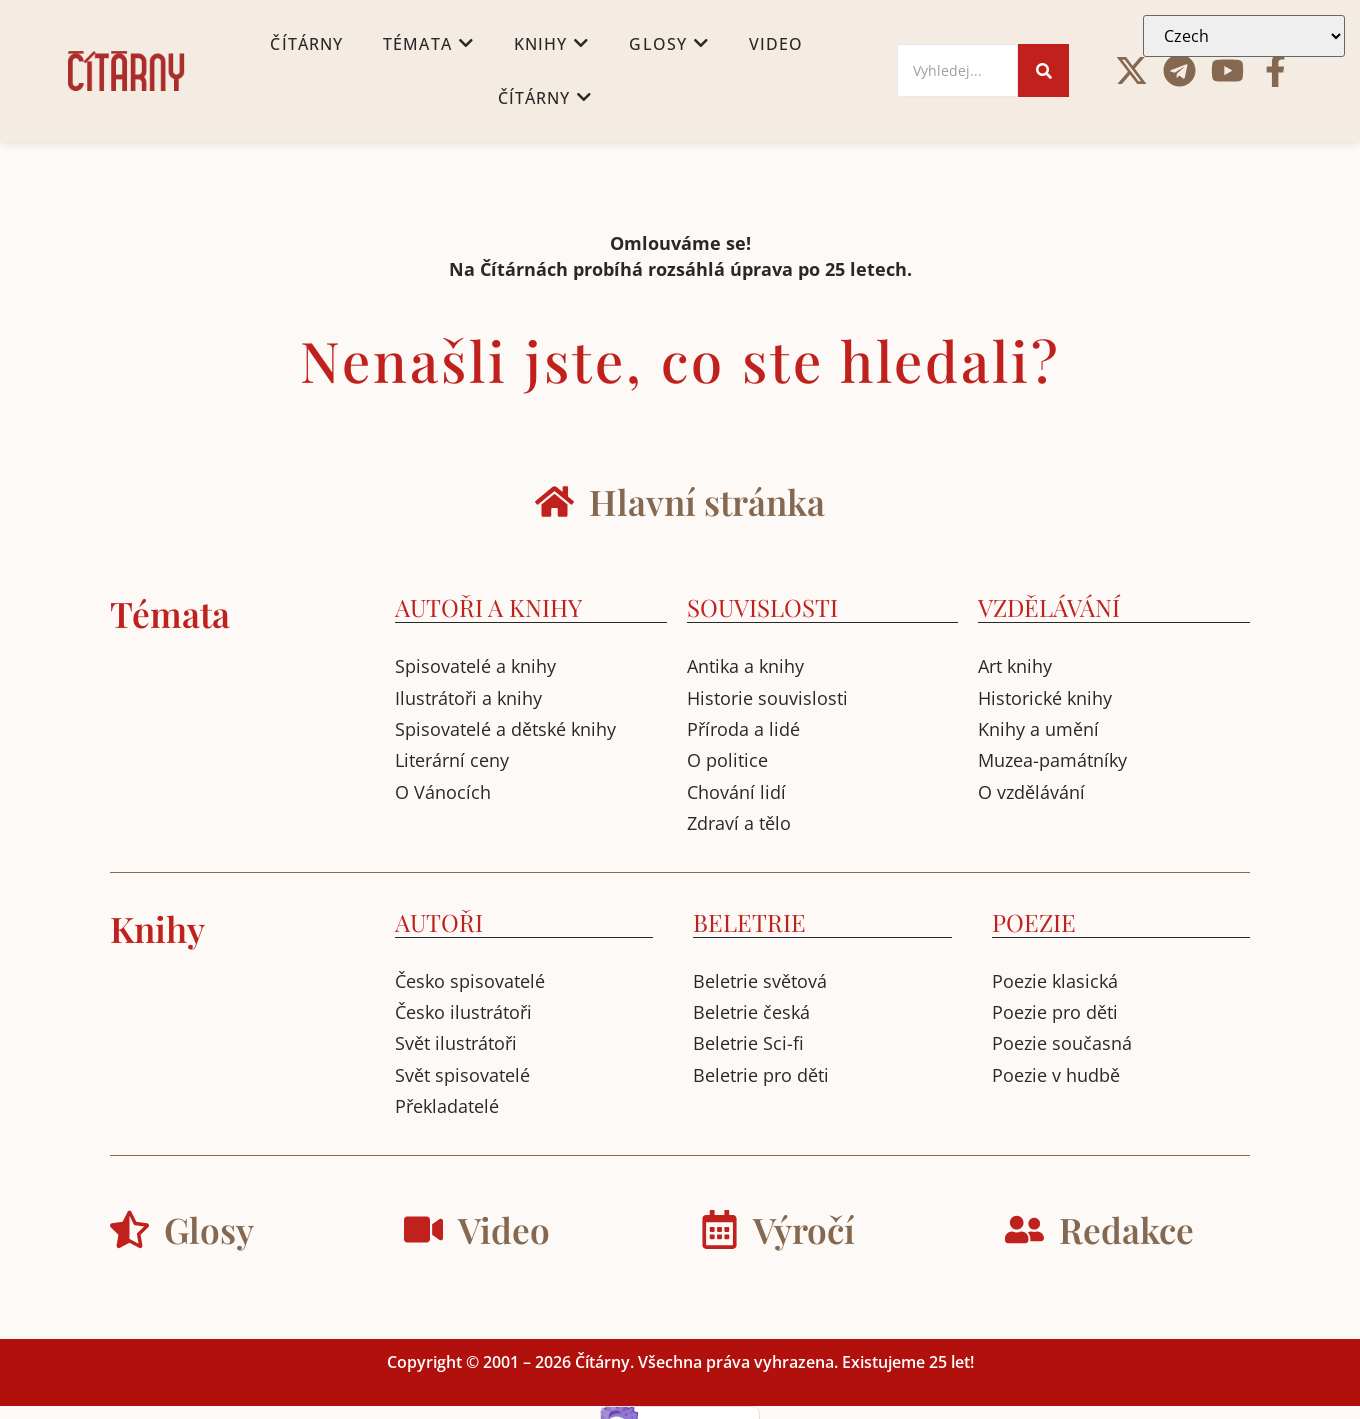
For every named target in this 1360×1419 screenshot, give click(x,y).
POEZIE (1034, 922)
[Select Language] (1244, 36)
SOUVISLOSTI (762, 607)
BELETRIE (749, 922)
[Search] (958, 70)
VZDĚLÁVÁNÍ (1049, 607)
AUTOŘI (439, 922)
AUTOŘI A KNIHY (488, 607)
